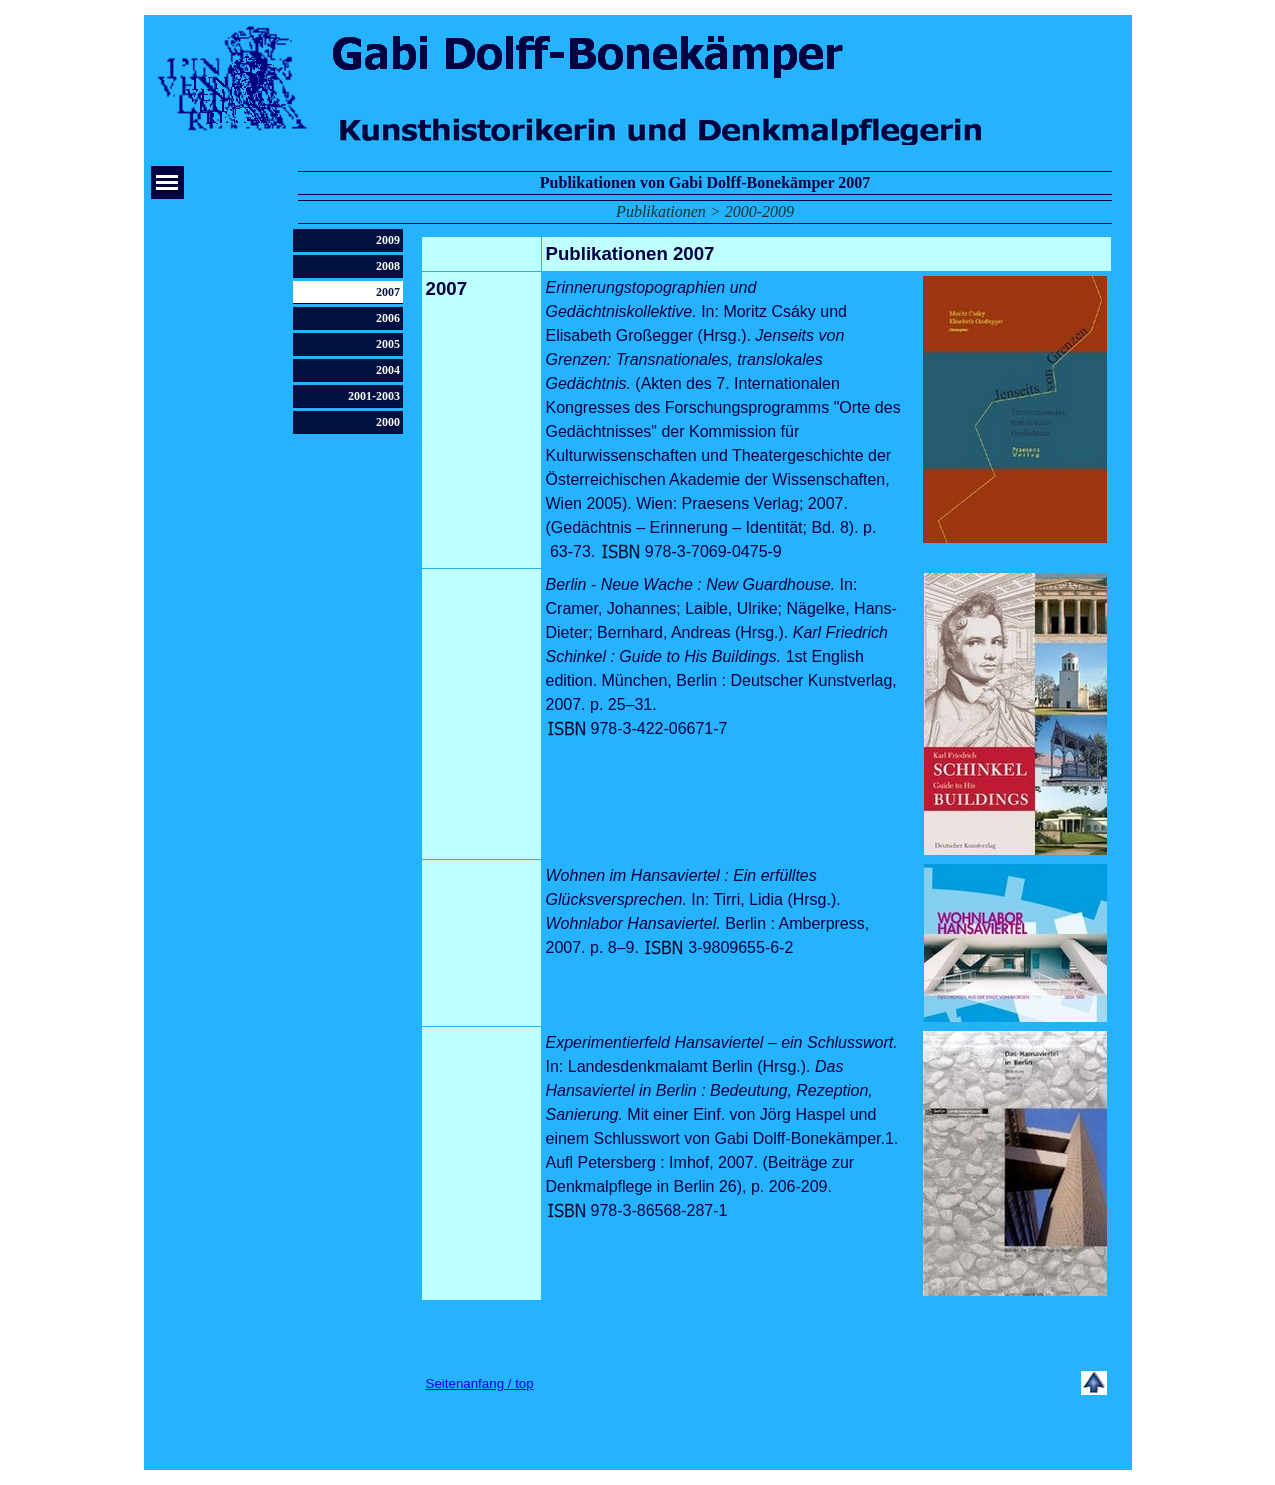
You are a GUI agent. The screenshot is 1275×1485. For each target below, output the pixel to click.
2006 (388, 318)
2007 (388, 292)
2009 (388, 240)
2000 (388, 422)
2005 (388, 344)
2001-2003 (374, 396)
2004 (388, 370)
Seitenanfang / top (480, 1383)
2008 (388, 266)
